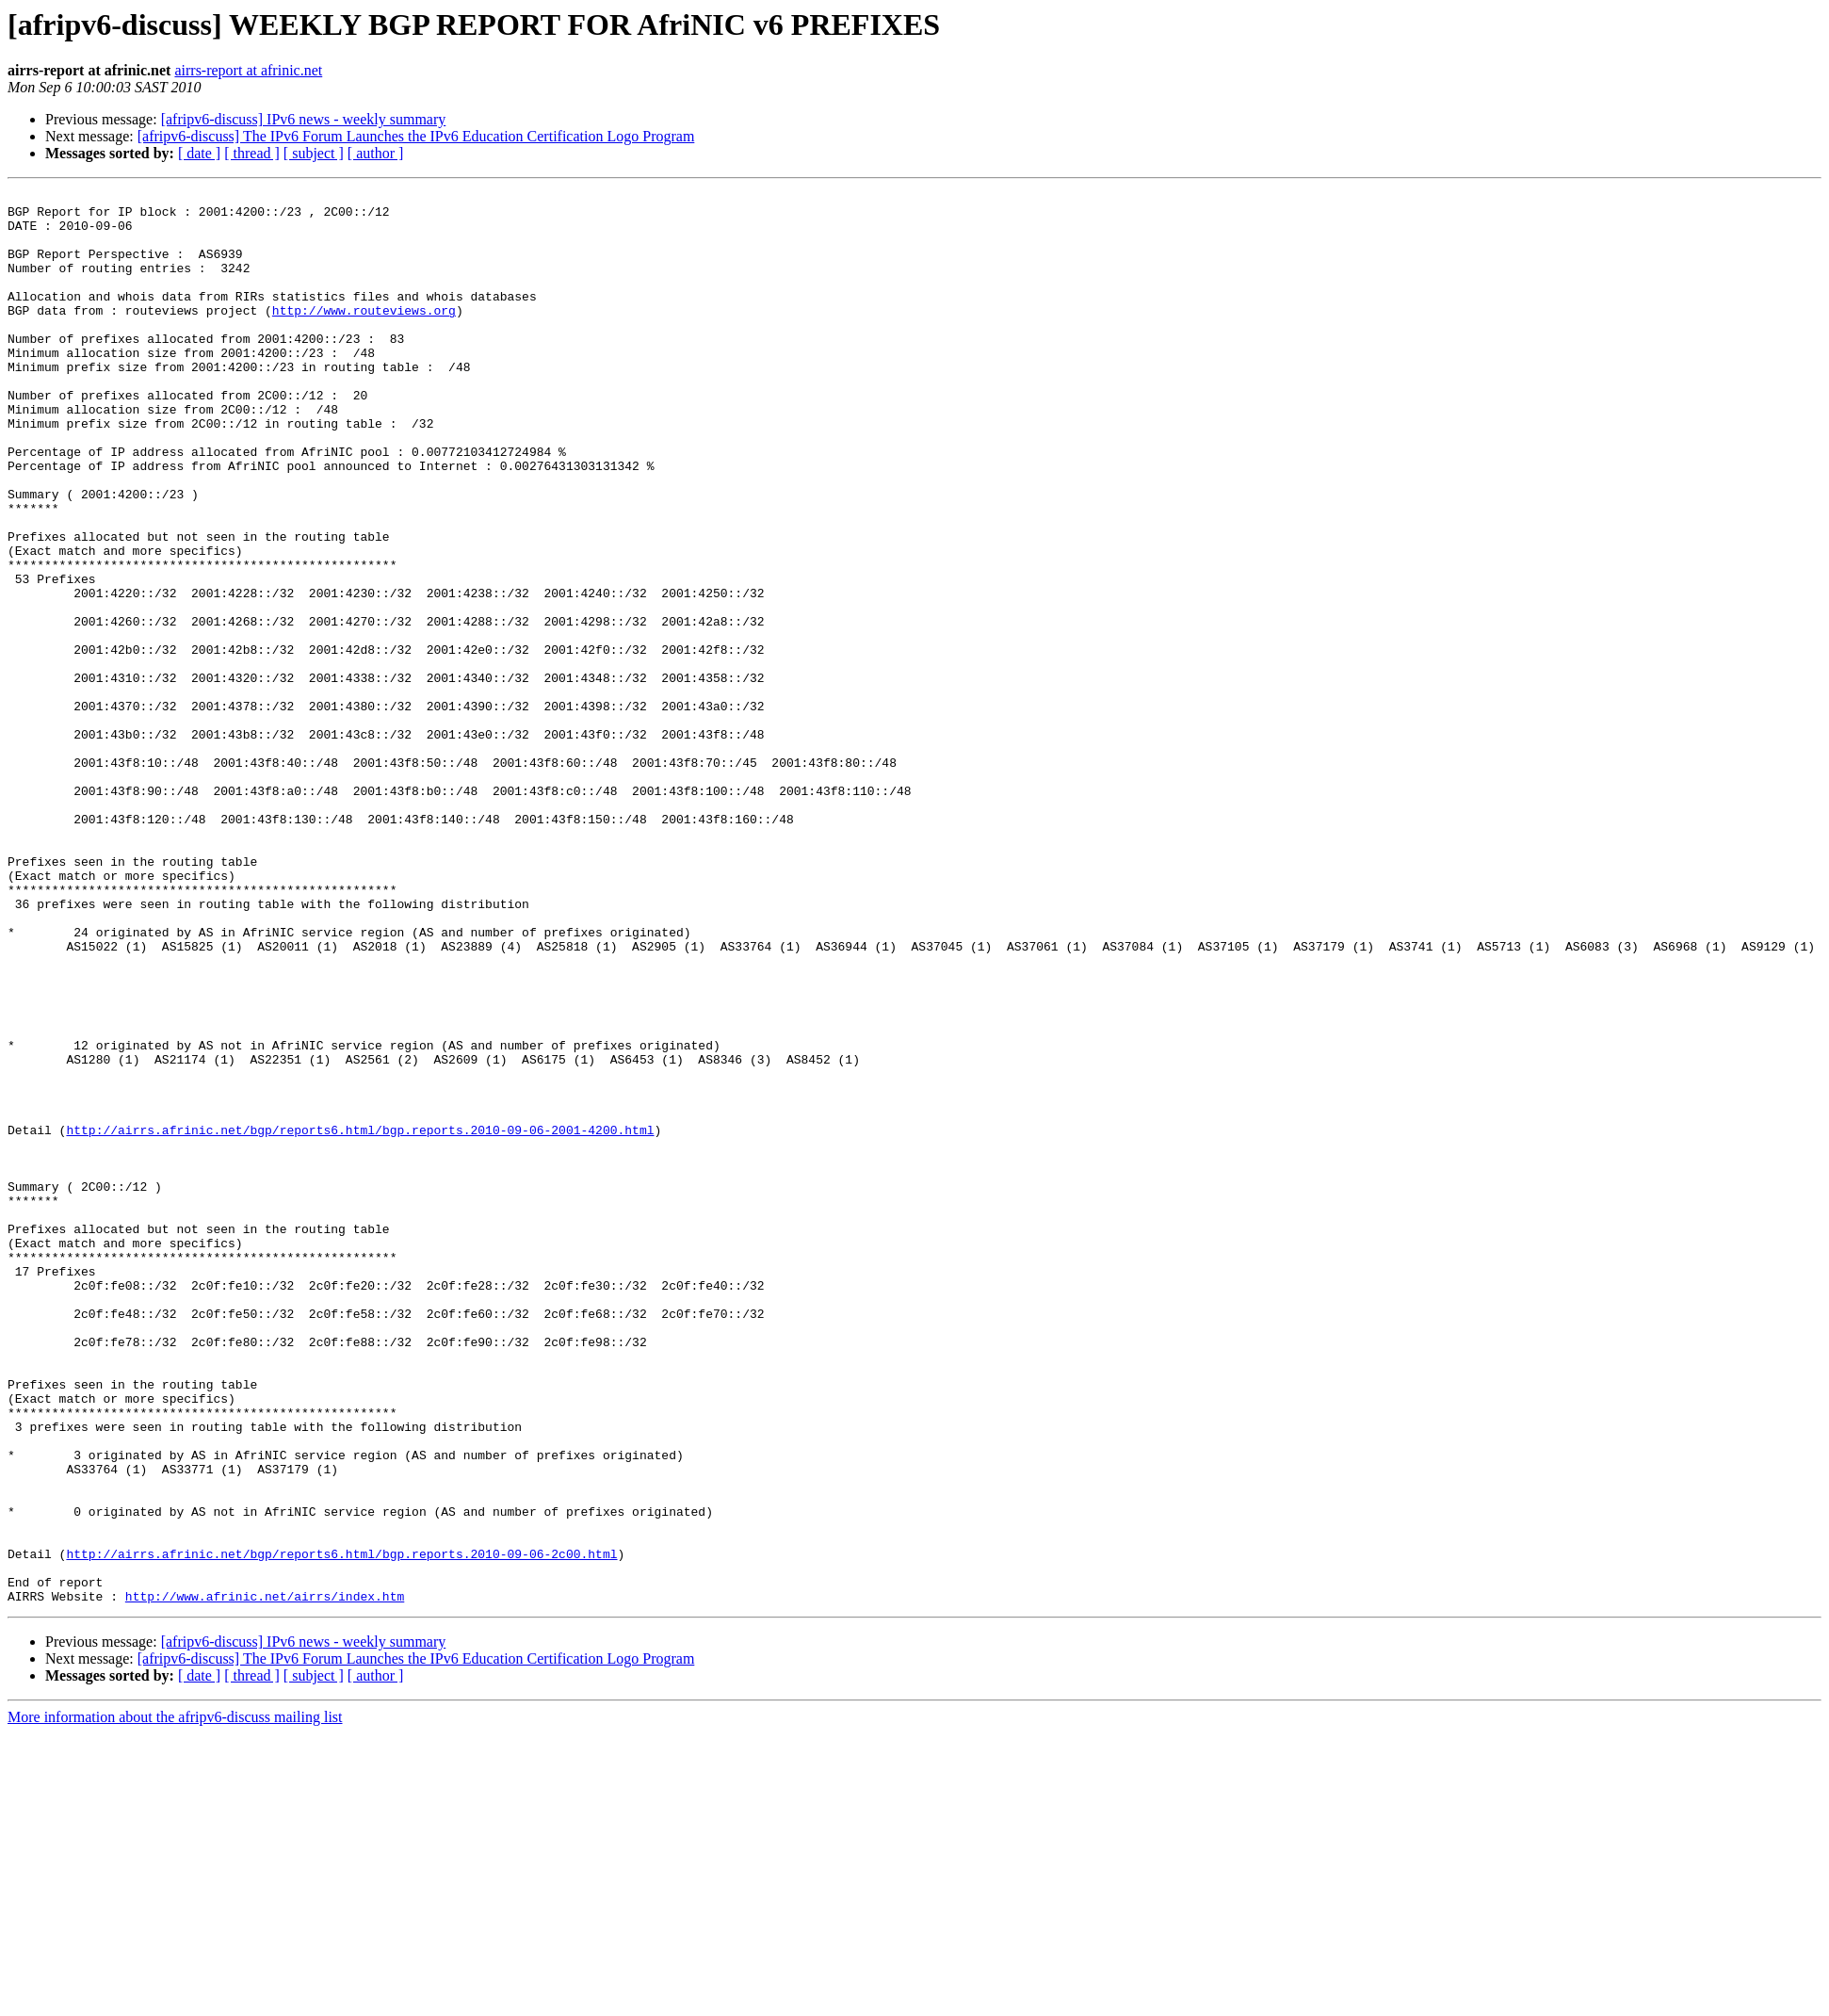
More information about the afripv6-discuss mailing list (175, 2000)
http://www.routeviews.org (364, 335)
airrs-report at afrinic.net (248, 70)
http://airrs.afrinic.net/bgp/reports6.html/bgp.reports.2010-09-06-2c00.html (341, 1827)
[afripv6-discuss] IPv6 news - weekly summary (303, 119)
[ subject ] (313, 153)
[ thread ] (252, 153)
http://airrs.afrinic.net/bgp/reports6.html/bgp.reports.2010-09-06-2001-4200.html (360, 1318)
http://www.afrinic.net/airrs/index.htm (264, 1878)
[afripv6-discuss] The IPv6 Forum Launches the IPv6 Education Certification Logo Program (416, 136)
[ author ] (376, 153)
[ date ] (199, 153)
